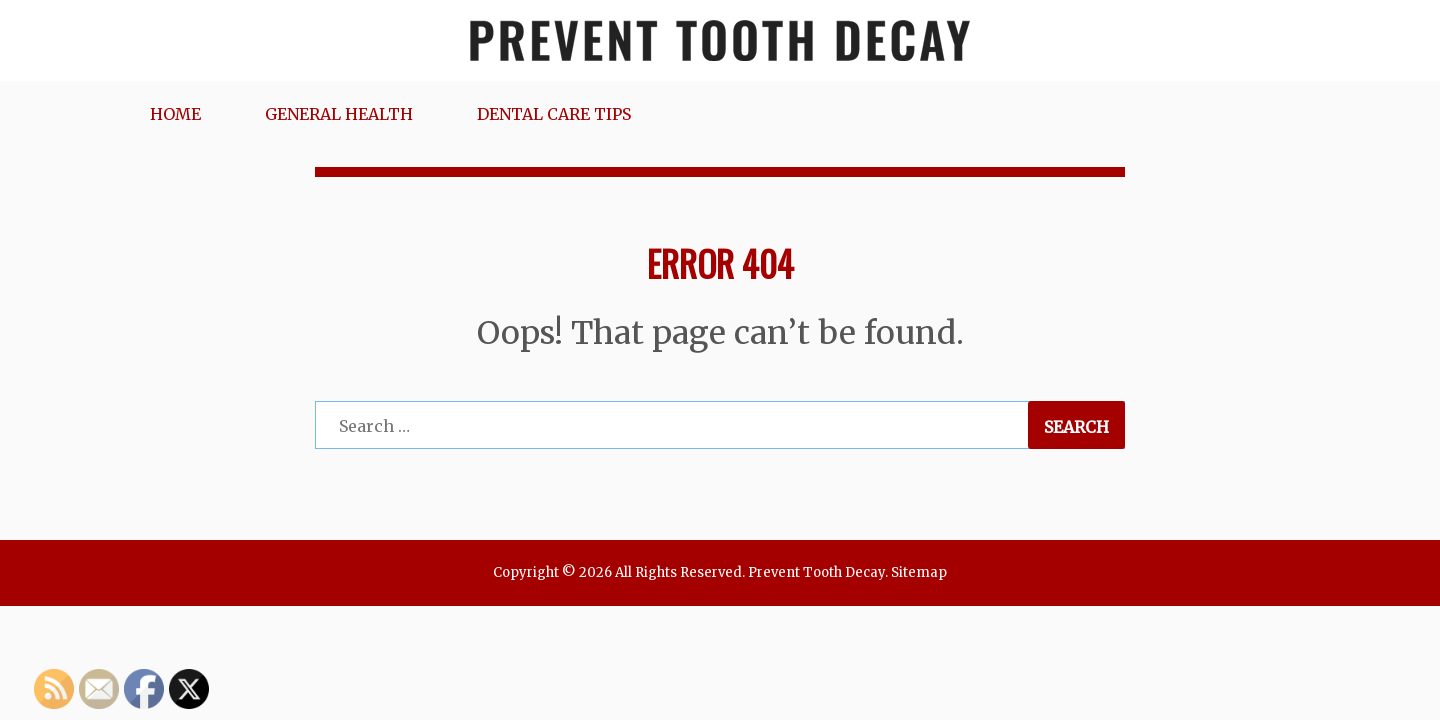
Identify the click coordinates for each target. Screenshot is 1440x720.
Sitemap (919, 572)
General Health (339, 114)
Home (175, 114)
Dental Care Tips (554, 114)
